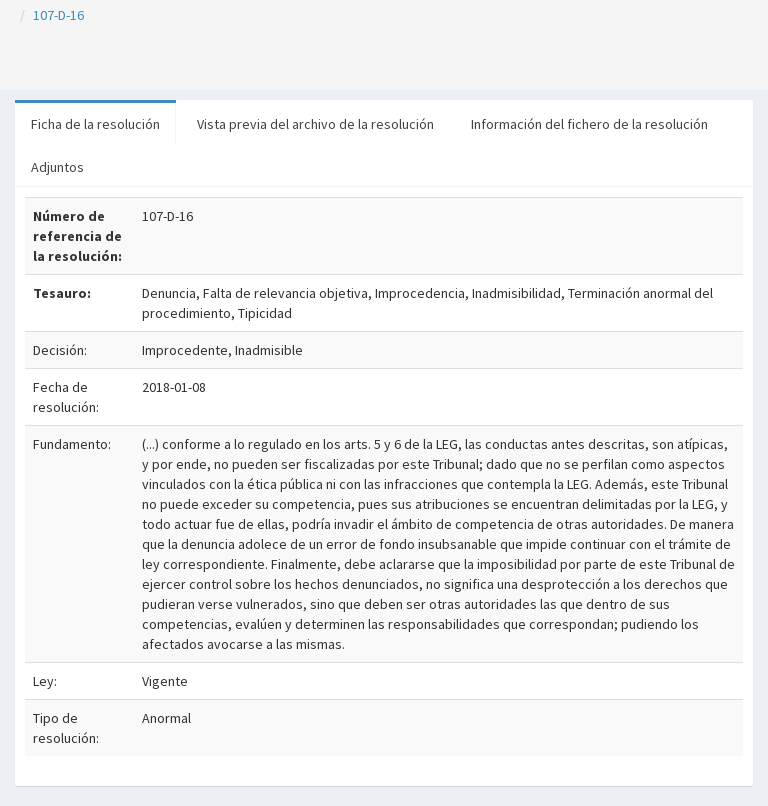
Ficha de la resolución (95, 124)
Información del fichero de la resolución (589, 124)
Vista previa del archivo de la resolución (315, 124)
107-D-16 (58, 15)
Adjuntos (57, 167)
